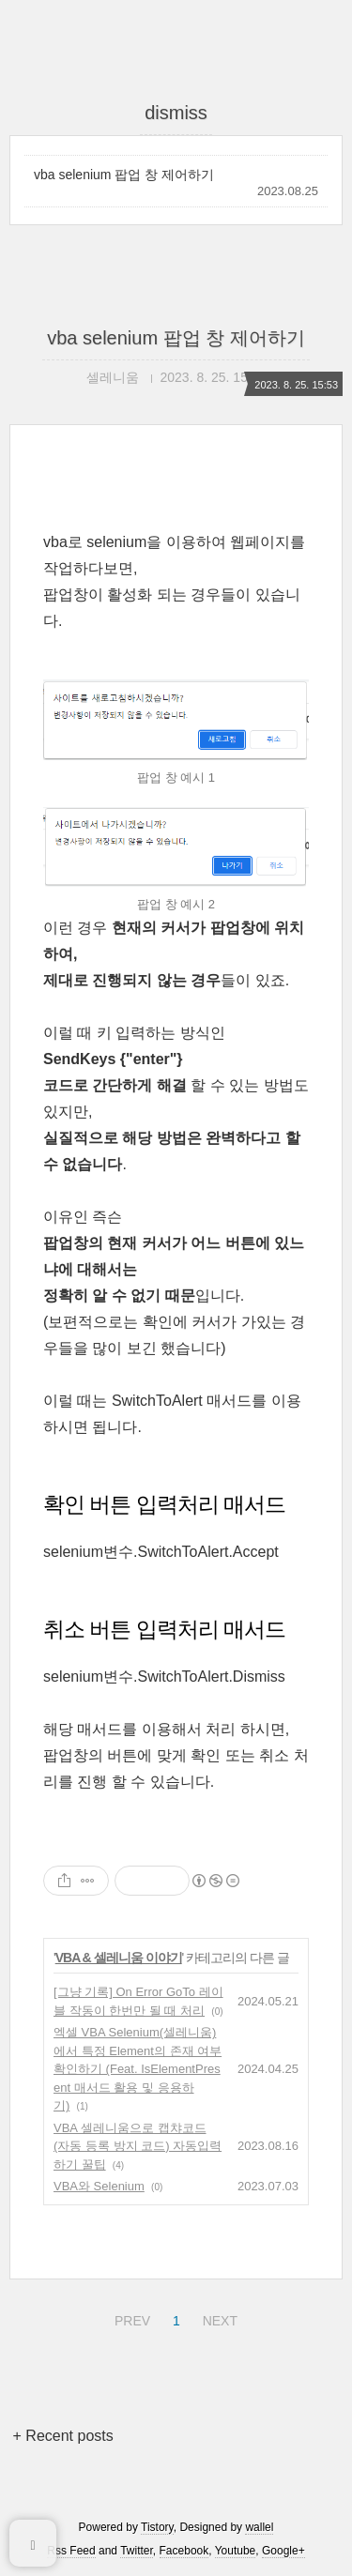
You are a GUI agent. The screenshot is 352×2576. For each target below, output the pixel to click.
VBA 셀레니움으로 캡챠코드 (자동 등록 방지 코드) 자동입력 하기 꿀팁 (138, 2146)
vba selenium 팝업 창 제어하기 (124, 174)
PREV (130, 2318)
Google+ (283, 2550)
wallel (259, 2527)
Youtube (235, 2550)
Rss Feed (71, 2550)
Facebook (184, 2550)
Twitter (136, 2550)
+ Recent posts (63, 2436)
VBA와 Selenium (99, 2186)
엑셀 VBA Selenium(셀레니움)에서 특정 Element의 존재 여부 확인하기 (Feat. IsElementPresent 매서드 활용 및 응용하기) (138, 2068)
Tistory (157, 2527)
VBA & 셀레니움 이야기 (118, 1957)
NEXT (217, 2318)
